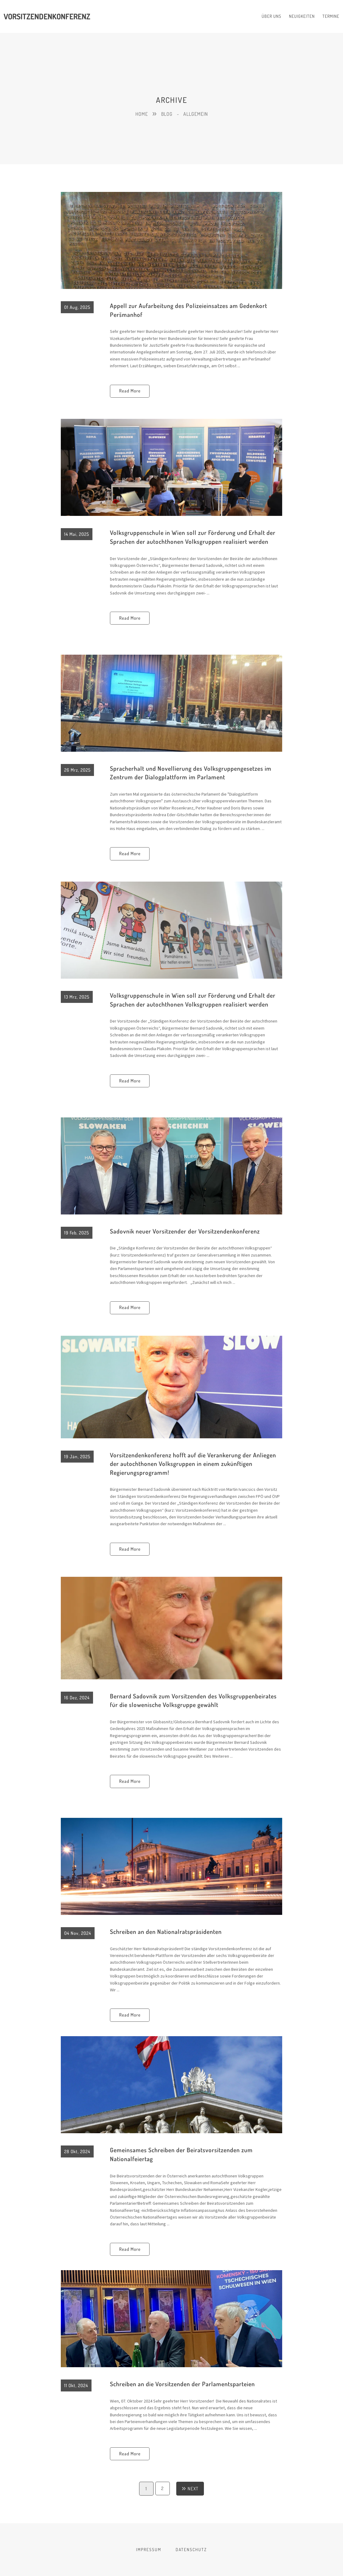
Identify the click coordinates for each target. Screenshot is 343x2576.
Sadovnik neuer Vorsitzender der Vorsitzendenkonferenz (187, 1231)
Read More (130, 391)
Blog (167, 114)
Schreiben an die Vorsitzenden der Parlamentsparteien (184, 2384)
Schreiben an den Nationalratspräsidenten (167, 1931)
